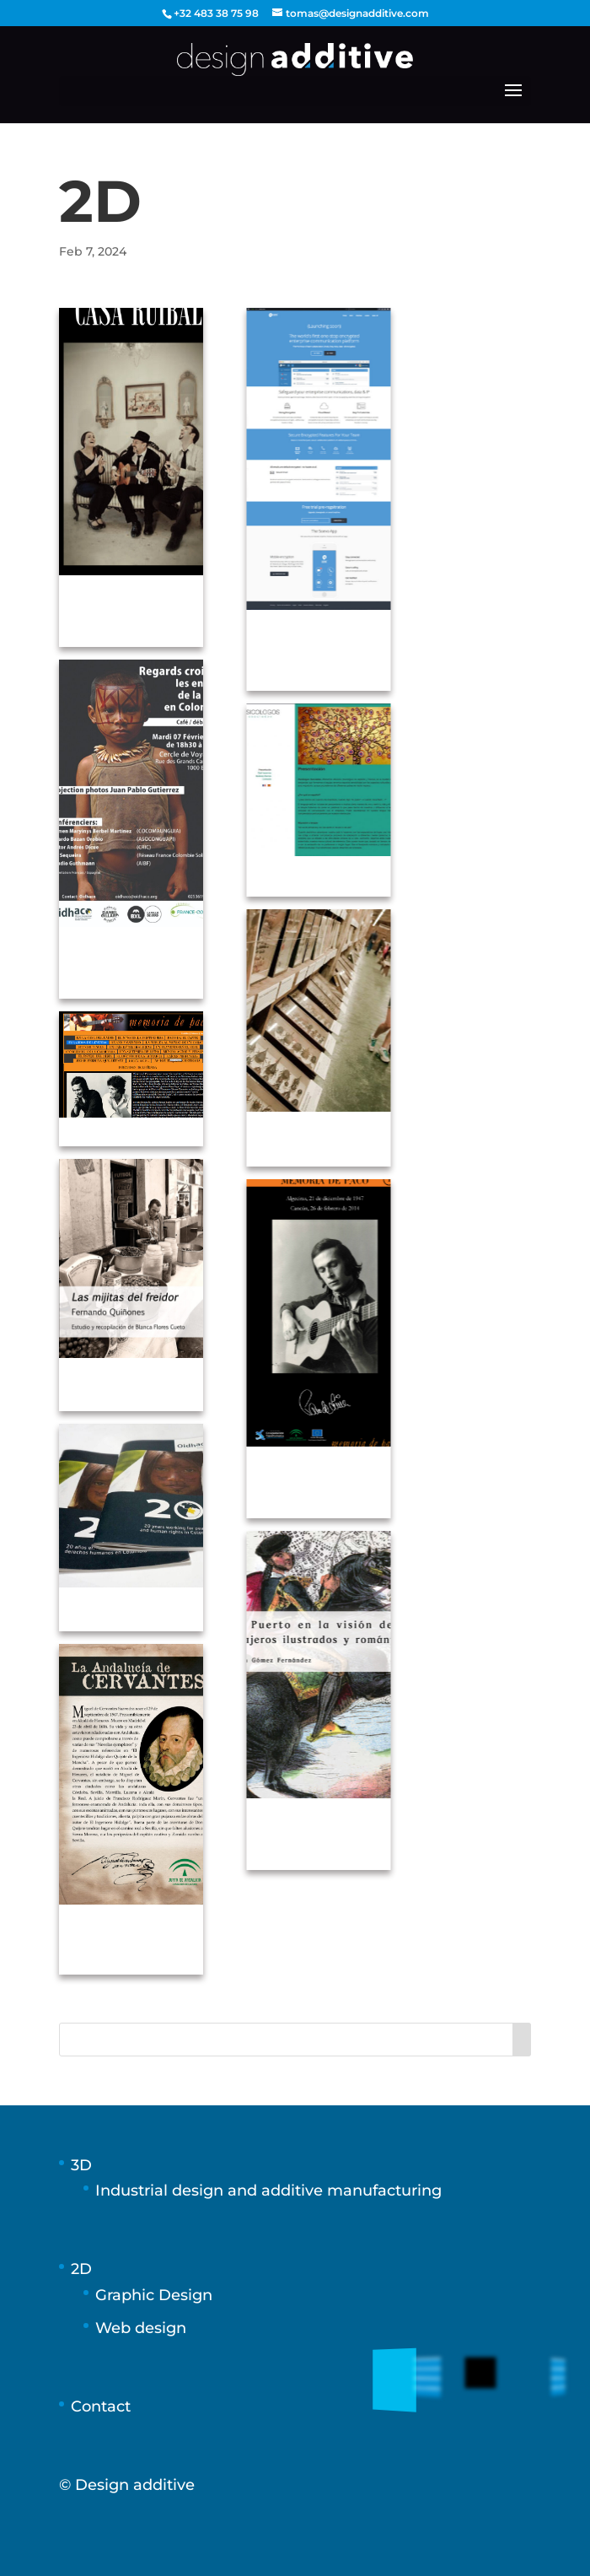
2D (81, 2269)
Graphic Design (153, 2295)
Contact (101, 2406)
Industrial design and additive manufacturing (268, 2190)
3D (81, 2165)
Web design (140, 2328)
